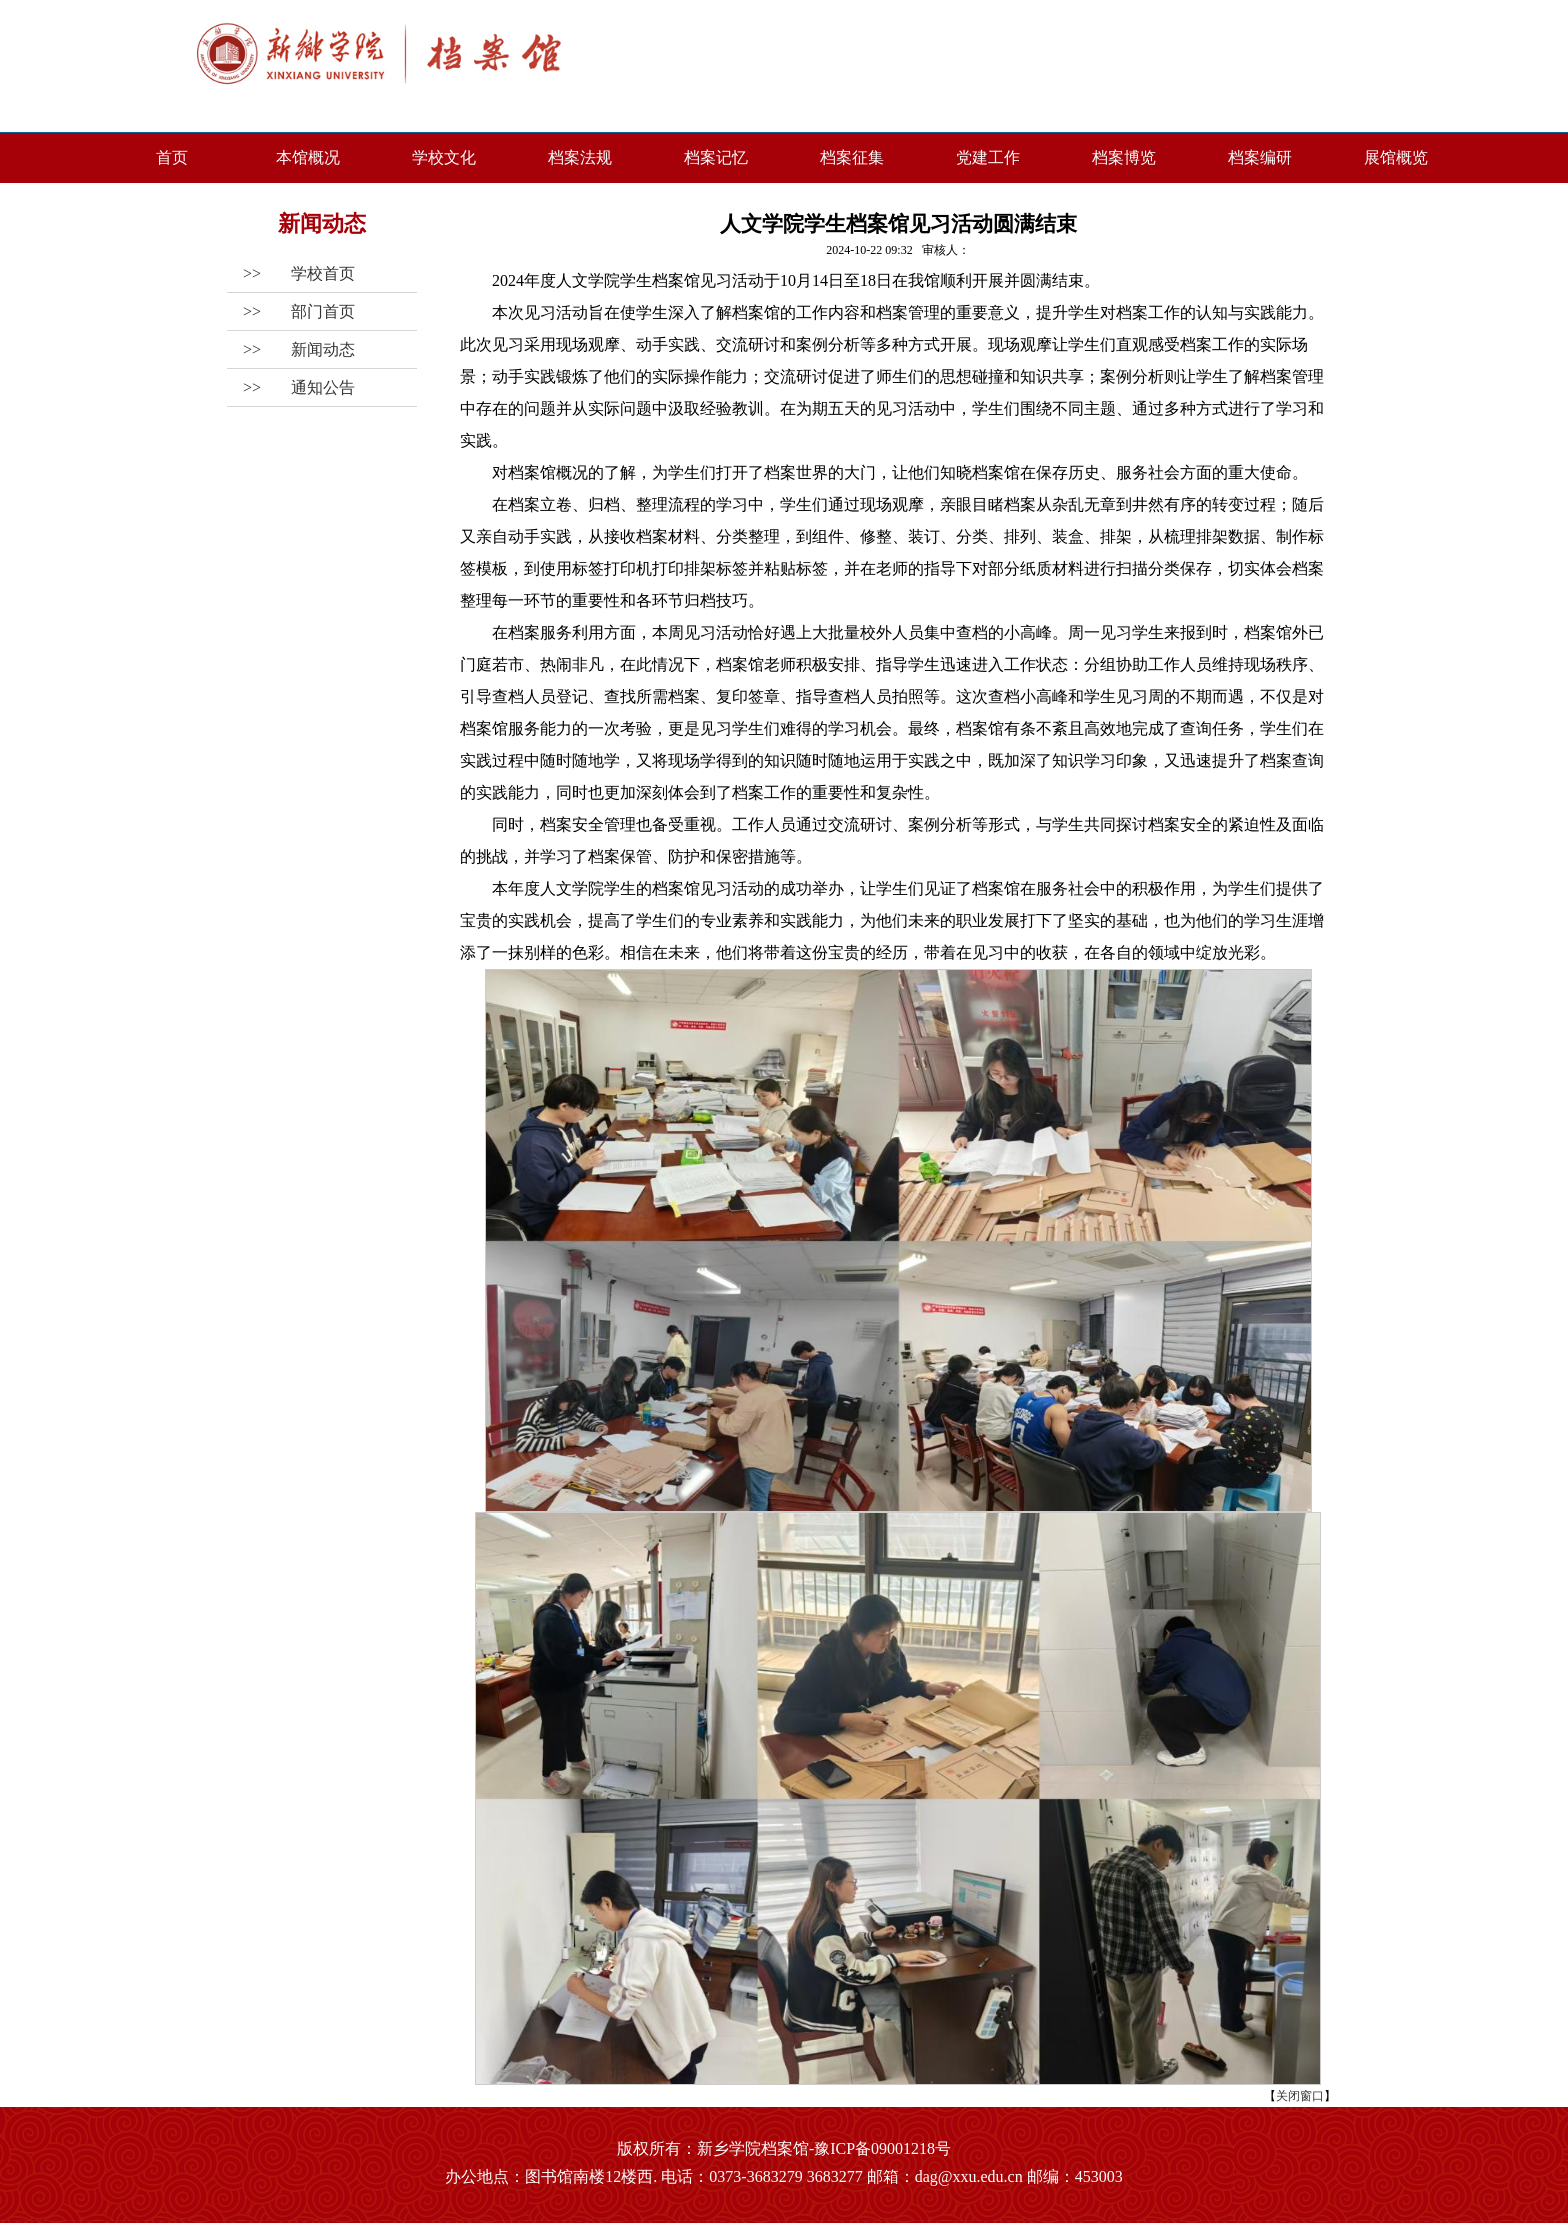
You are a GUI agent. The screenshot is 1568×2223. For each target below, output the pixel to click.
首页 (172, 157)
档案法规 (580, 157)
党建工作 (988, 157)
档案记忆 (716, 157)
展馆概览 (1396, 157)
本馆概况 (308, 157)
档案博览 (1124, 157)
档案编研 (1260, 157)
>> (291, 273)
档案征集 (852, 157)
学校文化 (444, 157)
